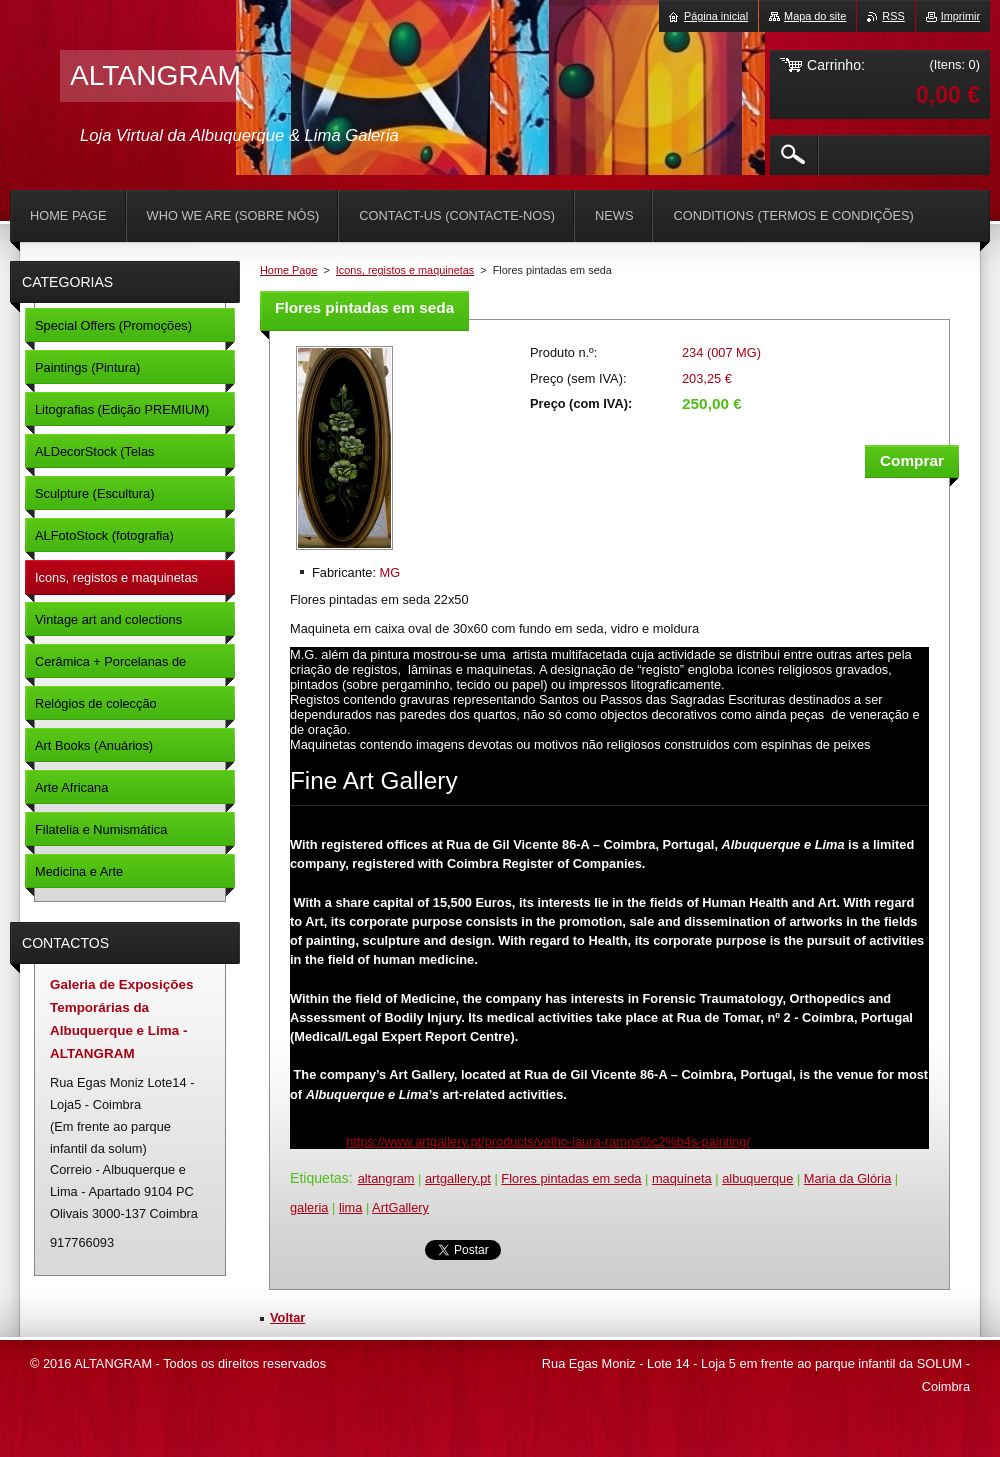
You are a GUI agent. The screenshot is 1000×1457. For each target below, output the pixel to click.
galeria (309, 1207)
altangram (386, 1178)
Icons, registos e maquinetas (405, 270)
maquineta (682, 1178)
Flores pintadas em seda (571, 1178)
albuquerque (757, 1178)
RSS (893, 16)
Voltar (287, 1317)
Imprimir (960, 16)
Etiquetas (319, 1178)
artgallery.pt (458, 1178)
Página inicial (716, 16)
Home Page (288, 270)
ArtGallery (400, 1207)
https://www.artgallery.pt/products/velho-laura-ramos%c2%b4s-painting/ (548, 1141)
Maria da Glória (847, 1178)
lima (350, 1207)
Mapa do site (815, 16)
